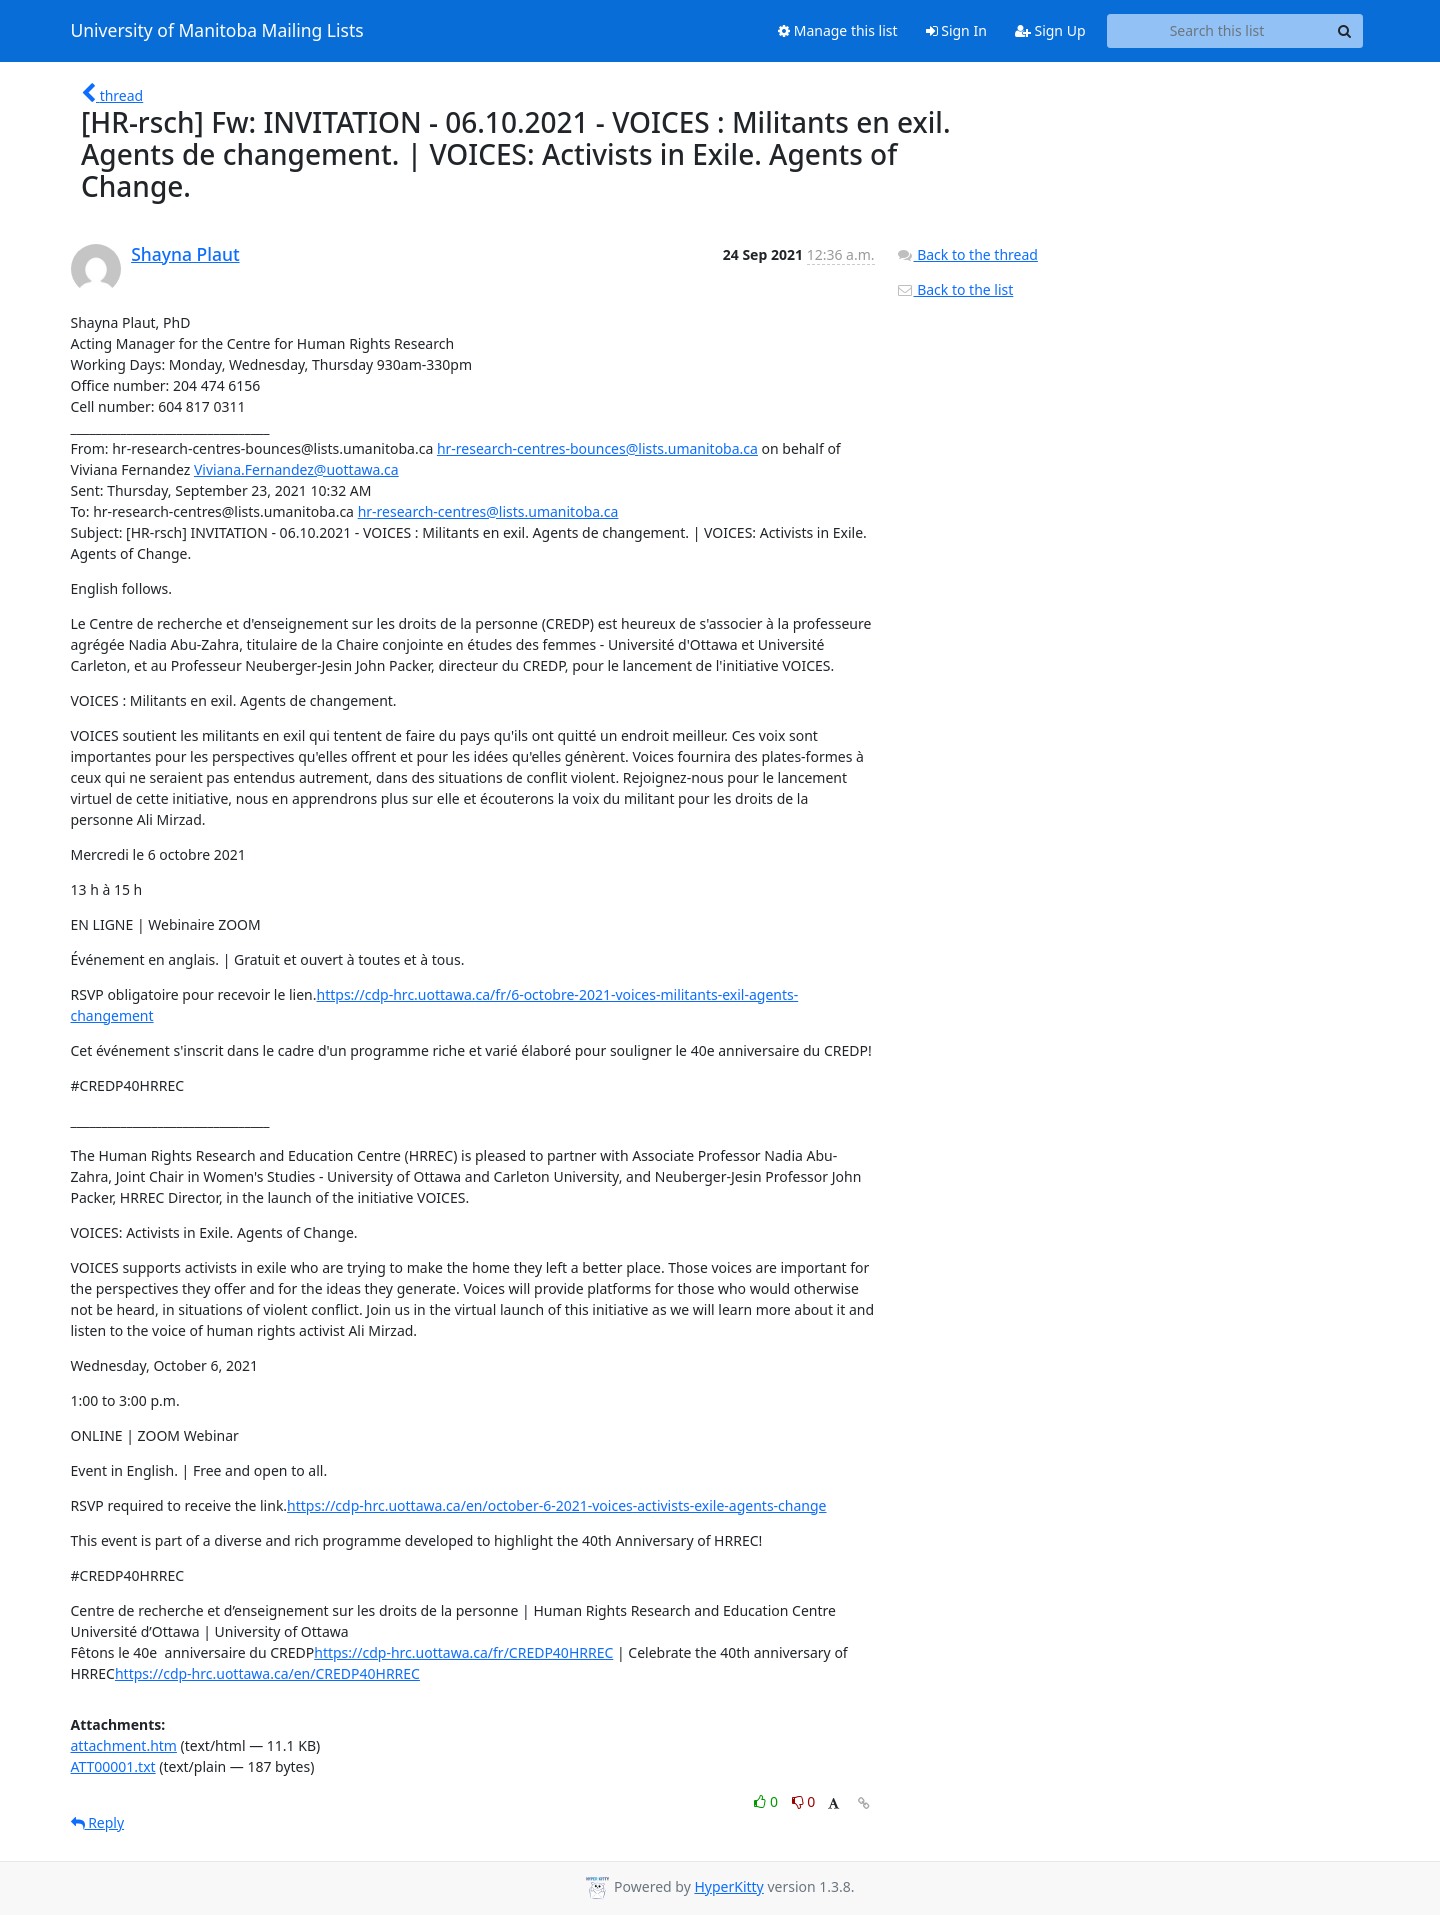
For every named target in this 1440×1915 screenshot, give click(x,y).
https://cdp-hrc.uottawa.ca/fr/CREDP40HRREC (463, 1652)
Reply (98, 1822)
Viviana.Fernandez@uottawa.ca (296, 469)
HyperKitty (728, 1886)
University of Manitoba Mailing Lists (217, 31)
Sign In (956, 30)
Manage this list (838, 30)
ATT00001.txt (113, 1766)
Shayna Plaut (185, 254)
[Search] (1345, 31)
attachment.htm (124, 1745)
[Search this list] (1217, 31)
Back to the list (955, 289)
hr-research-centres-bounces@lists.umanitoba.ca (597, 448)
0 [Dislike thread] (804, 1801)
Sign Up (1050, 30)
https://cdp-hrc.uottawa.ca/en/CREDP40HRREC (267, 1673)
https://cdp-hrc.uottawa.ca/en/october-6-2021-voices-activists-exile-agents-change (556, 1505)
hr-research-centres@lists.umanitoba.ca (488, 511)
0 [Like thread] (767, 1801)
